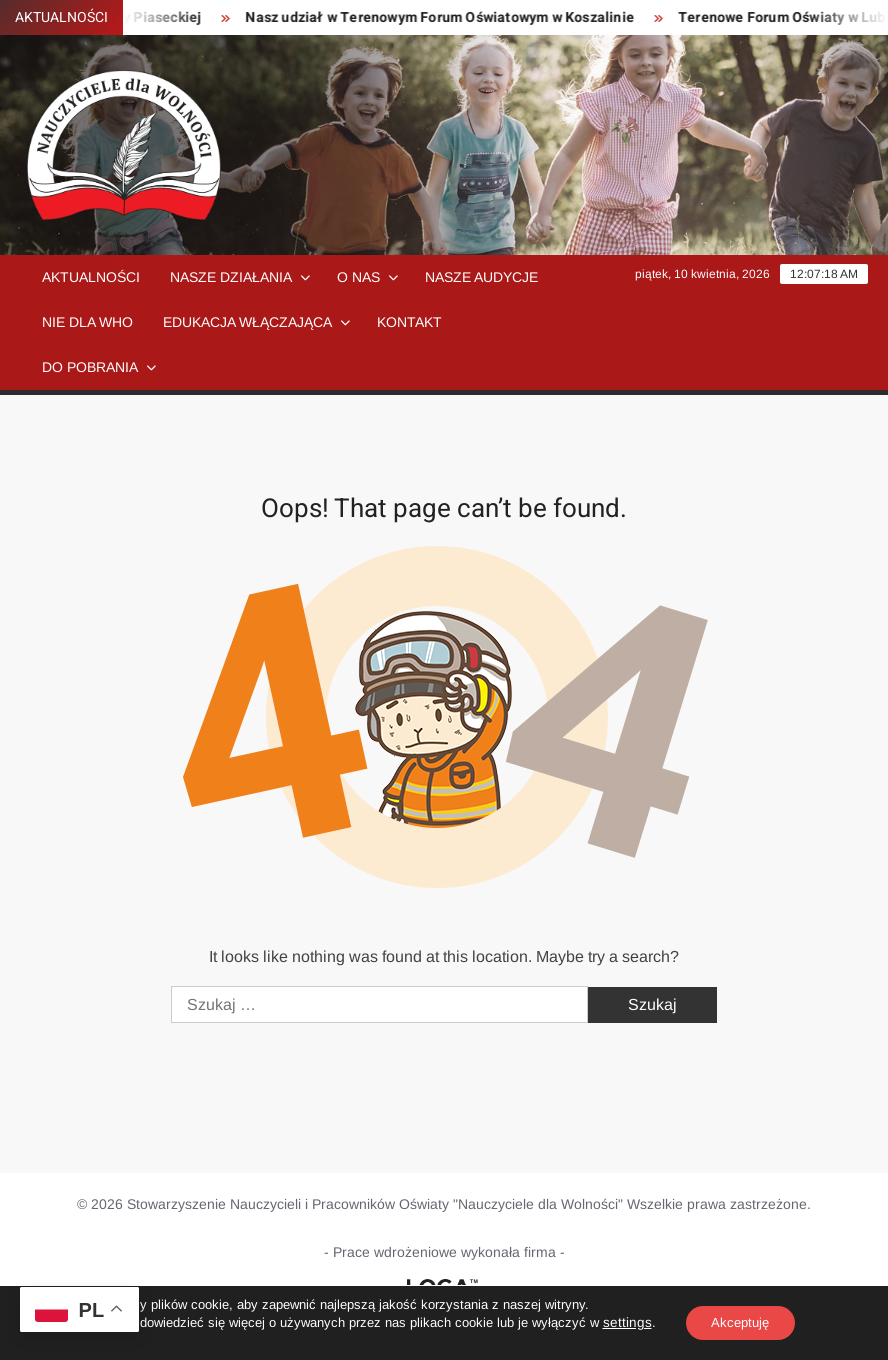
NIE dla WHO (87, 322)
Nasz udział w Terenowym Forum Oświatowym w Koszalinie (459, 17)
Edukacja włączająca (247, 322)
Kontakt (409, 322)
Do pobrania (90, 367)
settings (620, 1322)
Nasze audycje (481, 277)
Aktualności (91, 277)
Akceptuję (739, 1323)
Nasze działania (231, 277)
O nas (358, 277)
